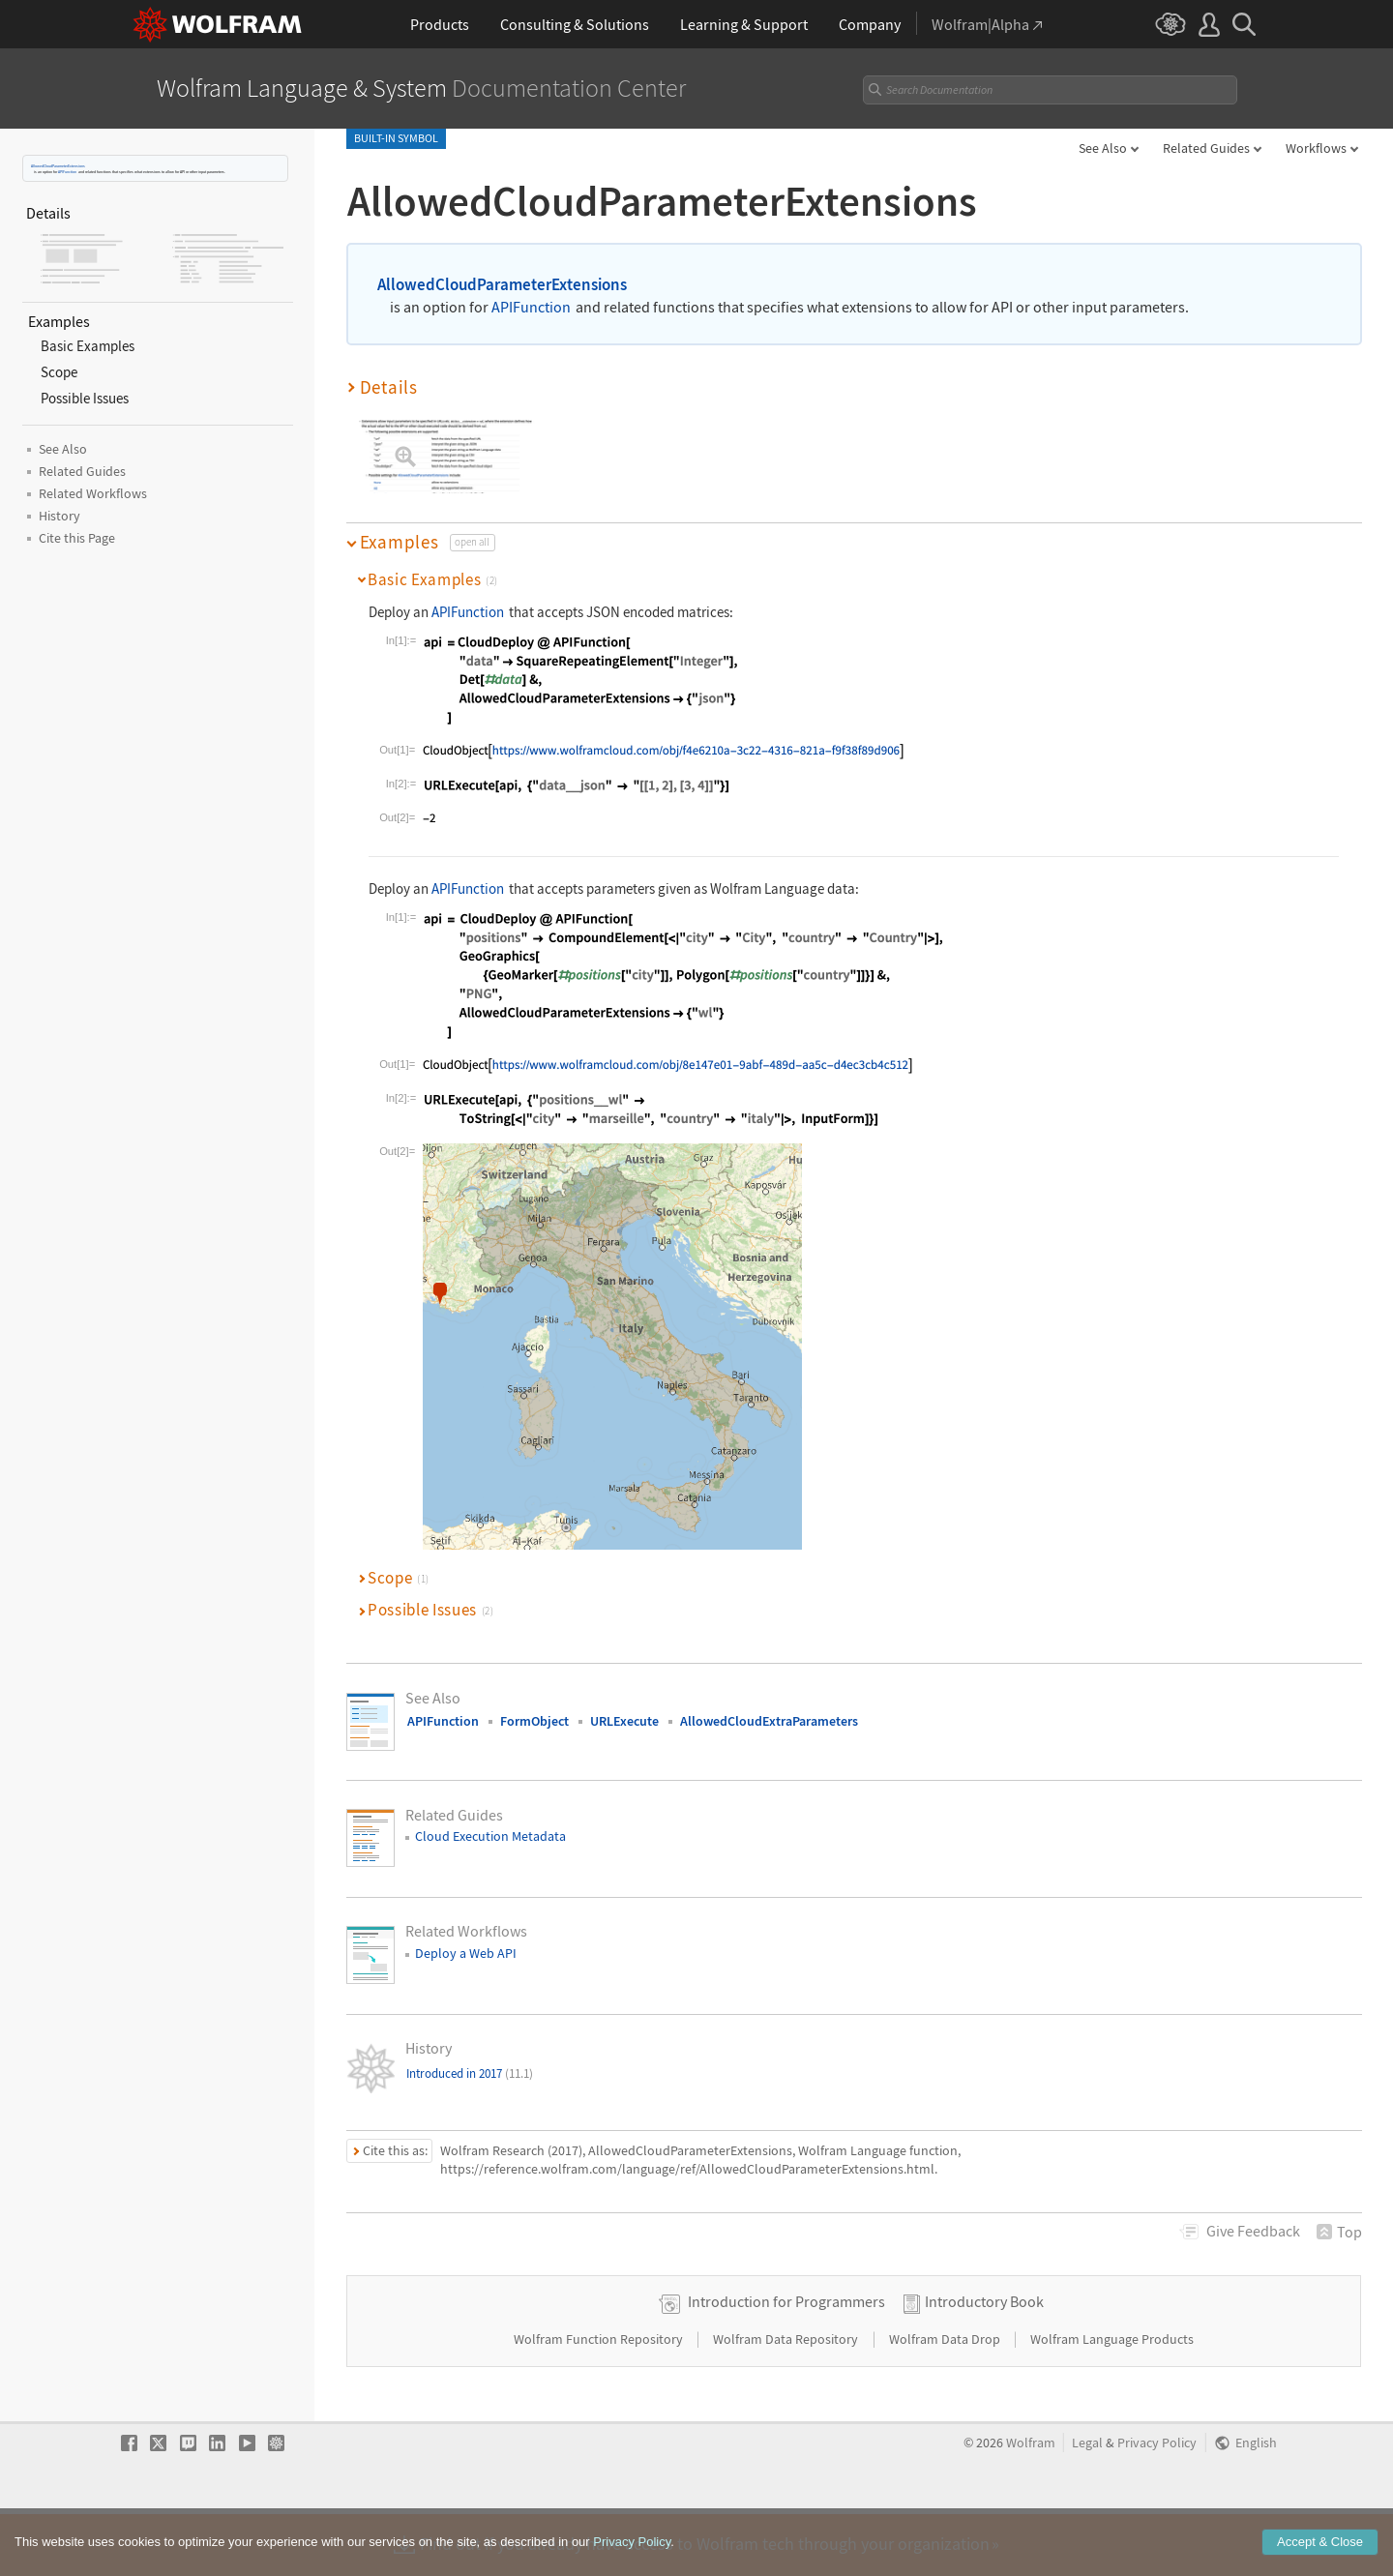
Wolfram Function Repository (600, 2400)
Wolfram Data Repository (787, 2400)
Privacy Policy (1157, 2504)
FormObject (534, 1721)
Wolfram (1030, 2504)
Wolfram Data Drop (946, 2400)
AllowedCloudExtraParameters (769, 1721)
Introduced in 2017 (469, 2073)
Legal (1087, 2504)
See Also (1103, 148)
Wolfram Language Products (1112, 2400)
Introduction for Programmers (786, 2362)
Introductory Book (984, 2362)
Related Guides (1206, 148)
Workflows (1316, 148)
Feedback (1253, 2230)
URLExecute (624, 1721)
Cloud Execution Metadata (490, 1836)
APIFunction (67, 171)
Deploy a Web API (466, 1953)
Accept (1320, 2555)
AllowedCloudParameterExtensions (58, 165)
